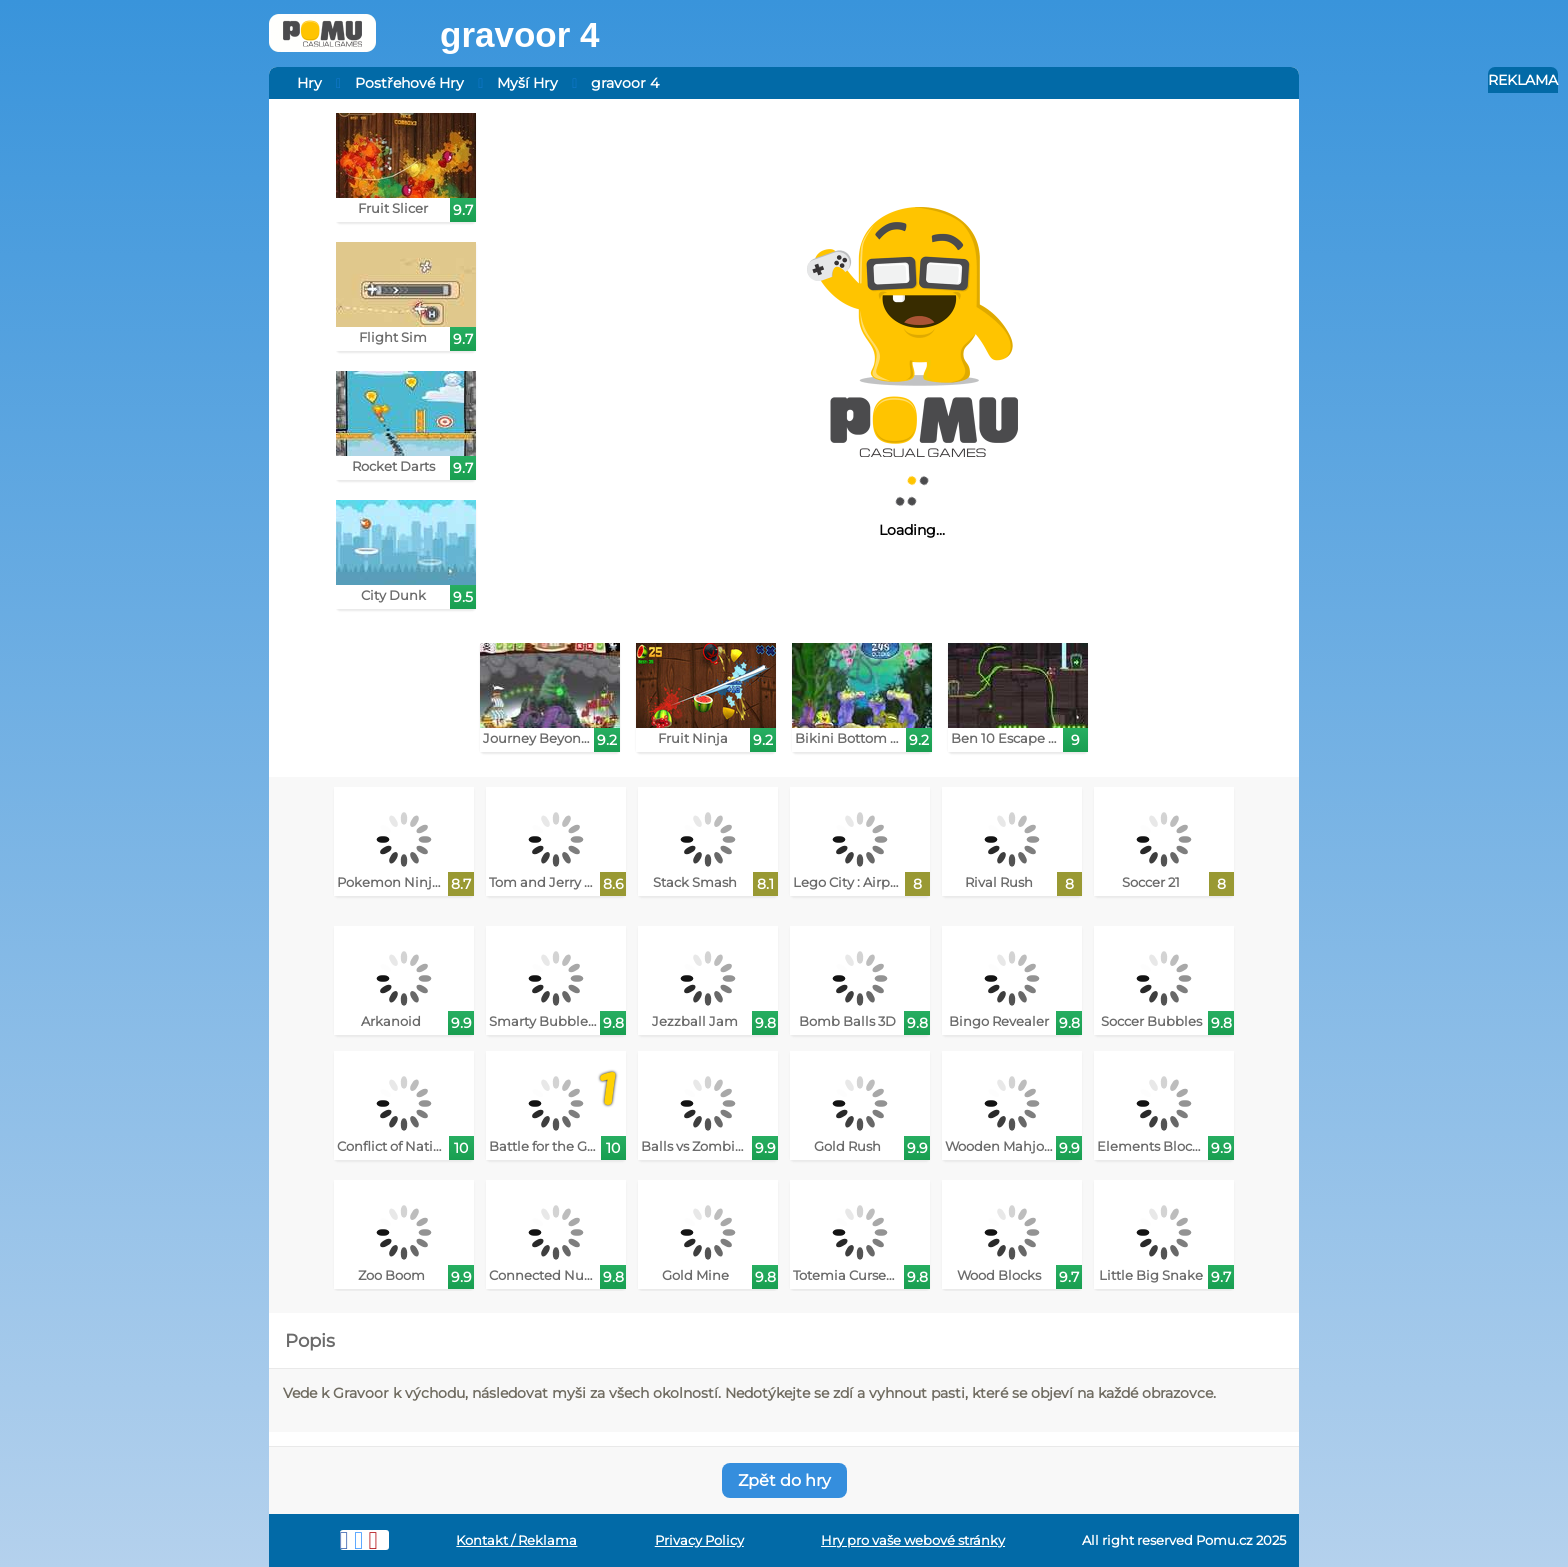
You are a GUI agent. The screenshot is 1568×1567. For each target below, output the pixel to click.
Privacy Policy (699, 1540)
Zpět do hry (784, 1480)
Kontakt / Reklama (516, 1540)
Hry (309, 83)
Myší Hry (527, 83)
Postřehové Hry (409, 83)
